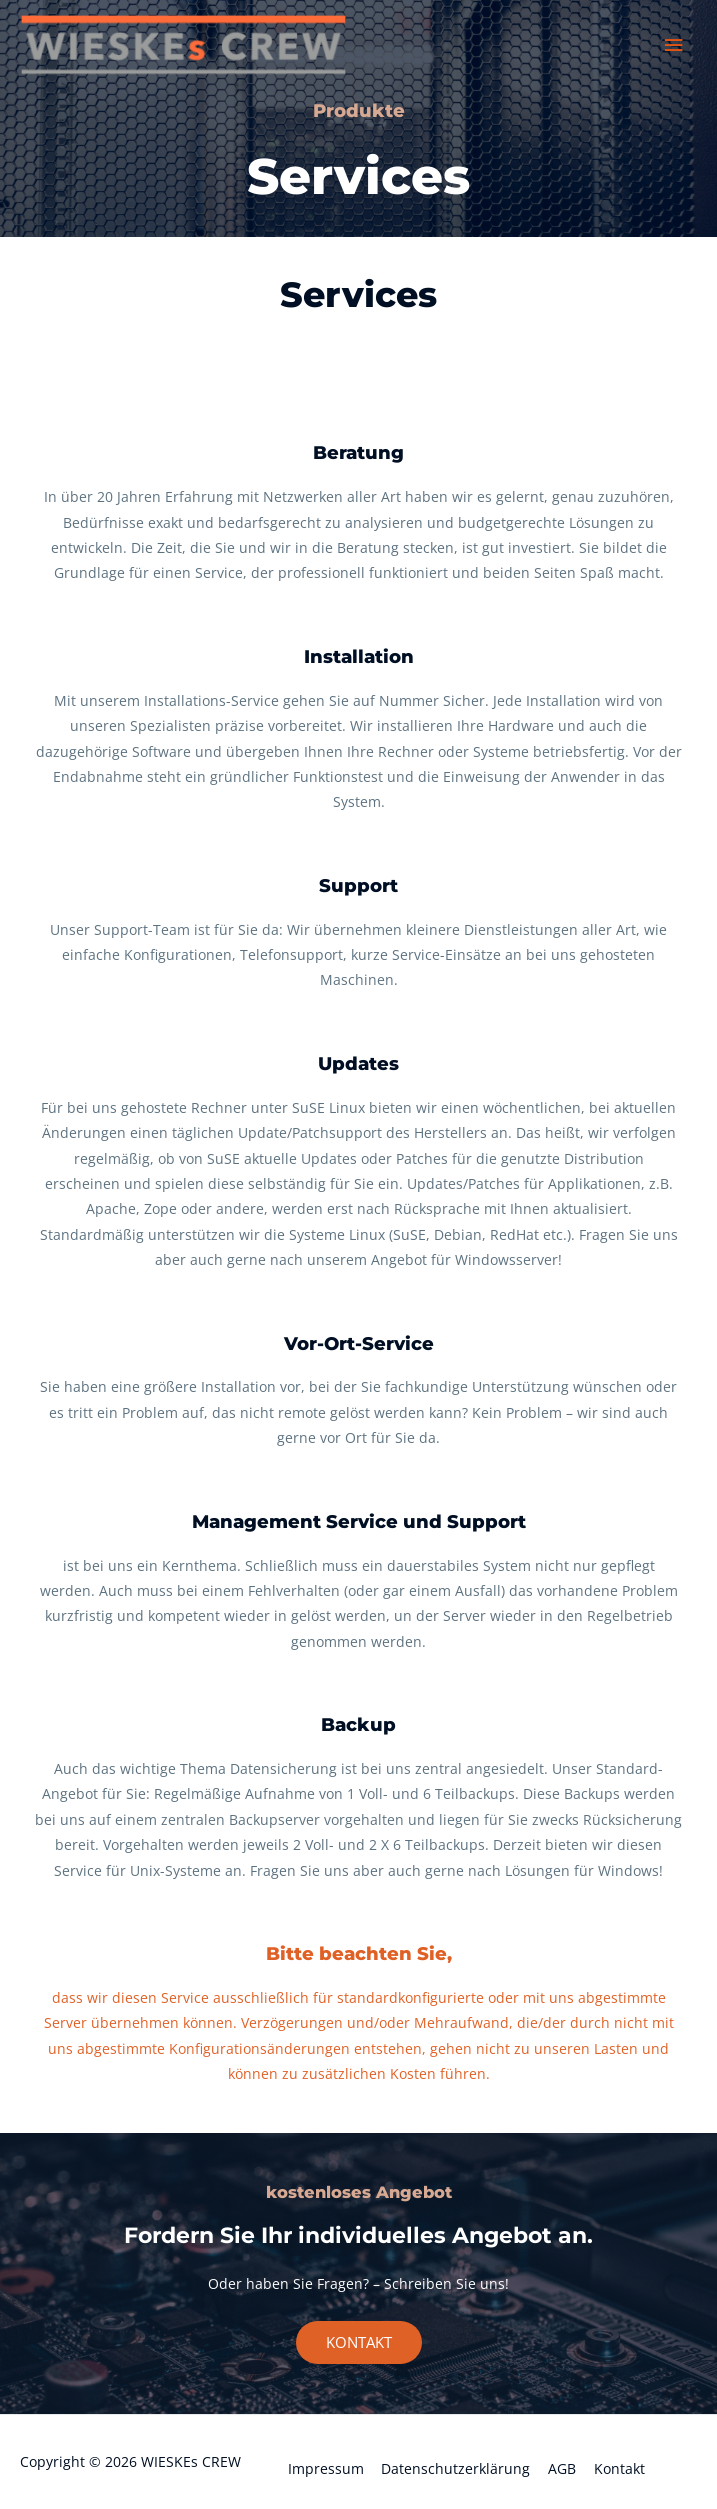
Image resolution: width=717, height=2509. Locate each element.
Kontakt (619, 2468)
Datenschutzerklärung (455, 2468)
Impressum (326, 2468)
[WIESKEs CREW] (190, 46)
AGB (562, 2468)
